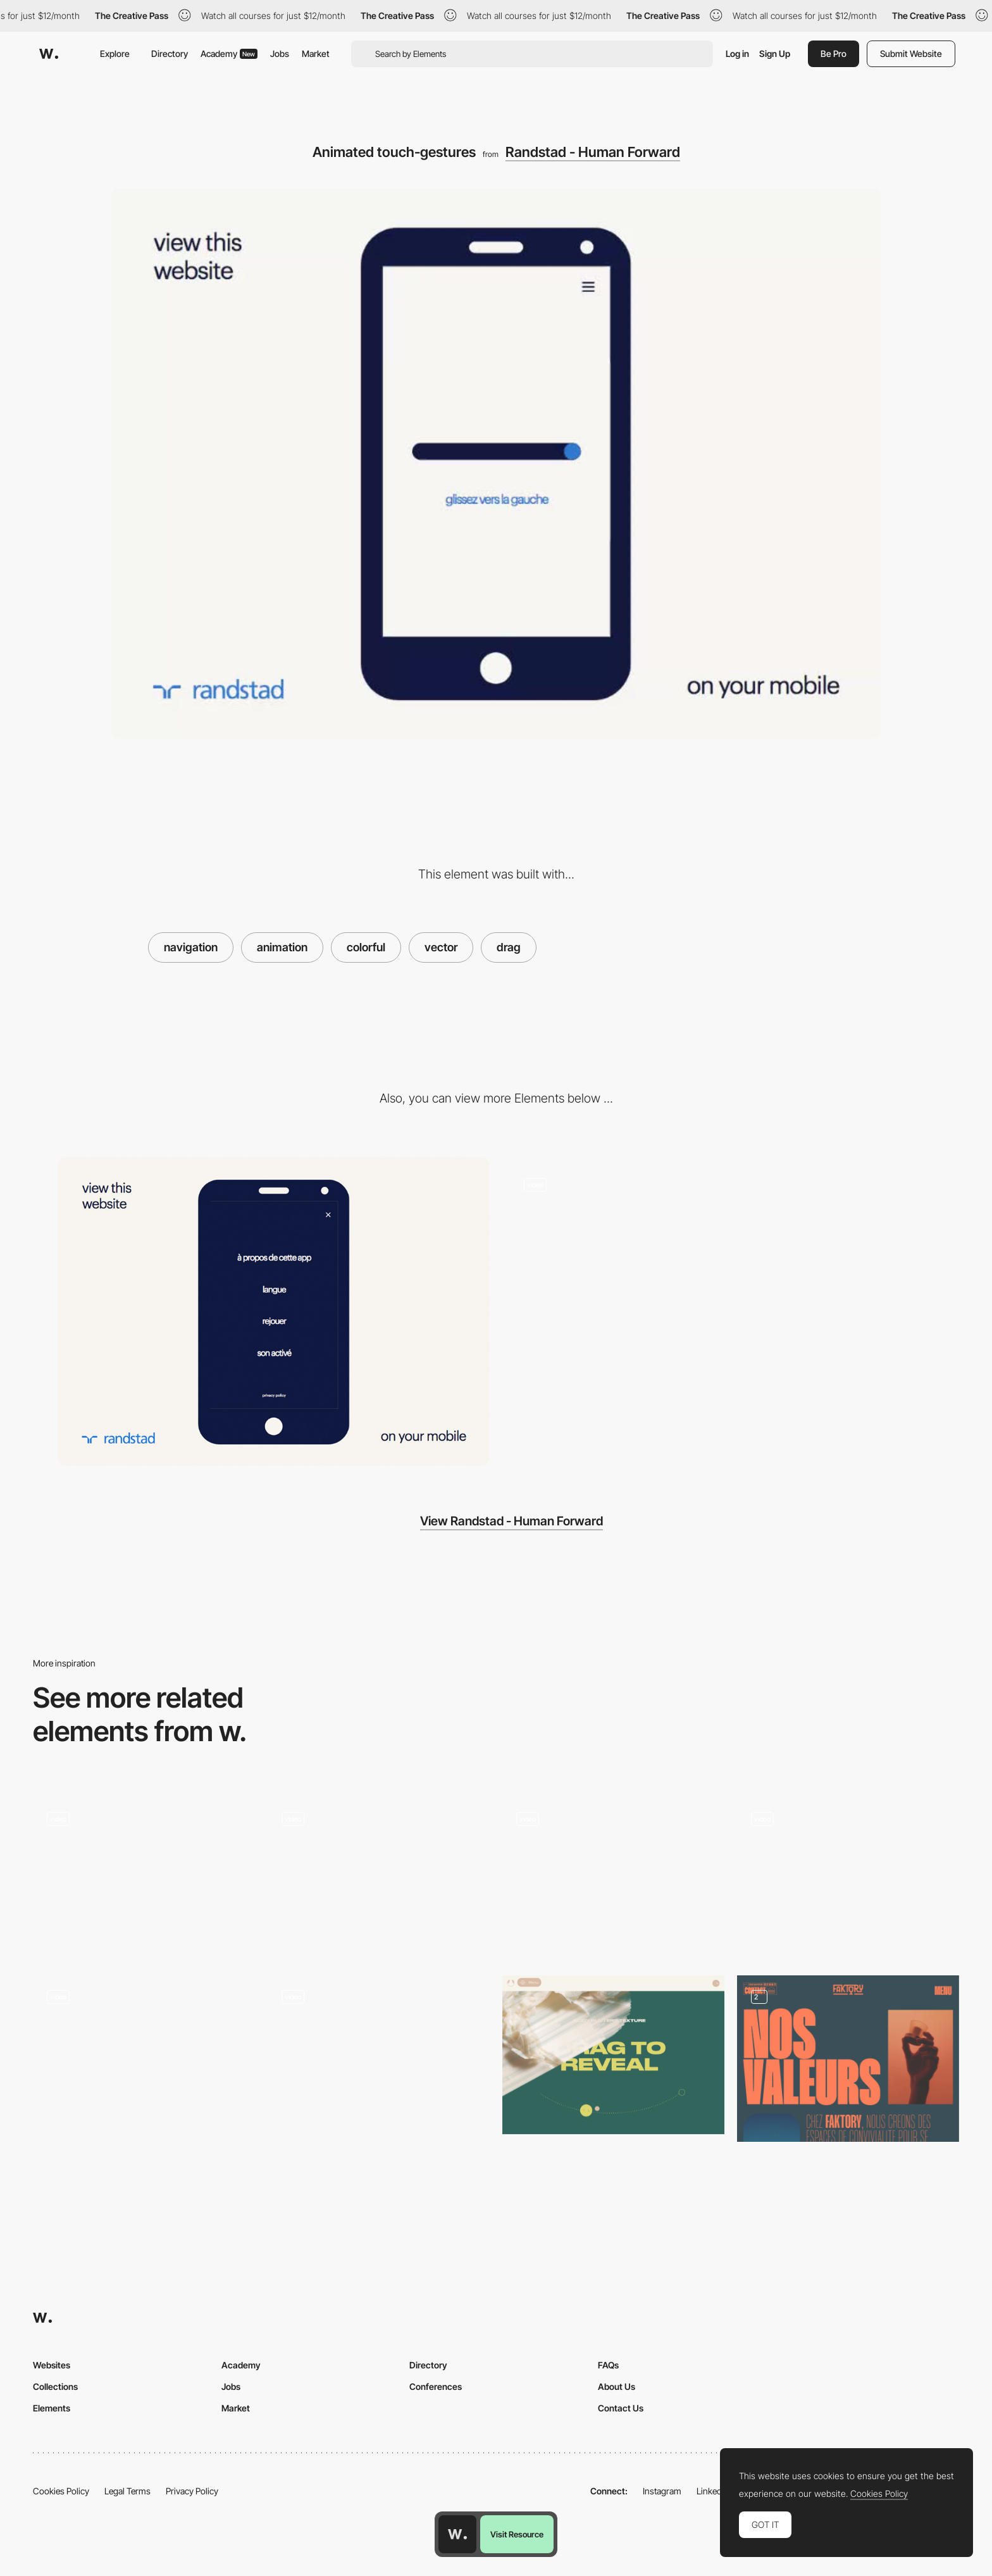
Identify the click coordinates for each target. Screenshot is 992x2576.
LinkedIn (713, 2490)
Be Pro (833, 53)
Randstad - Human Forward (592, 152)
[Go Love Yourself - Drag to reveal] (613, 2054)
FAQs (608, 2365)
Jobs (279, 53)
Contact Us (620, 2408)
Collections (55, 2386)
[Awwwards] (48, 54)
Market (316, 53)
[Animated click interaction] (379, 2054)
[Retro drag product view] (144, 1877)
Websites (51, 2365)
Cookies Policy (61, 2490)
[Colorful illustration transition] (379, 1877)
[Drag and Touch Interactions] (848, 1877)
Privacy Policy (192, 2490)
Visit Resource (516, 2534)
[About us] (848, 2058)
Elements (51, 2408)
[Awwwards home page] (457, 2534)
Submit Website (911, 53)
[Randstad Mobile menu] (274, 1311)
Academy (229, 53)
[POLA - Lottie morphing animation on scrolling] (613, 1877)
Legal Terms (127, 2490)
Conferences (435, 2386)
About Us (616, 2386)
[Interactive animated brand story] (718, 1311)
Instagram (662, 2490)
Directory (169, 53)
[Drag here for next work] (144, 2054)
